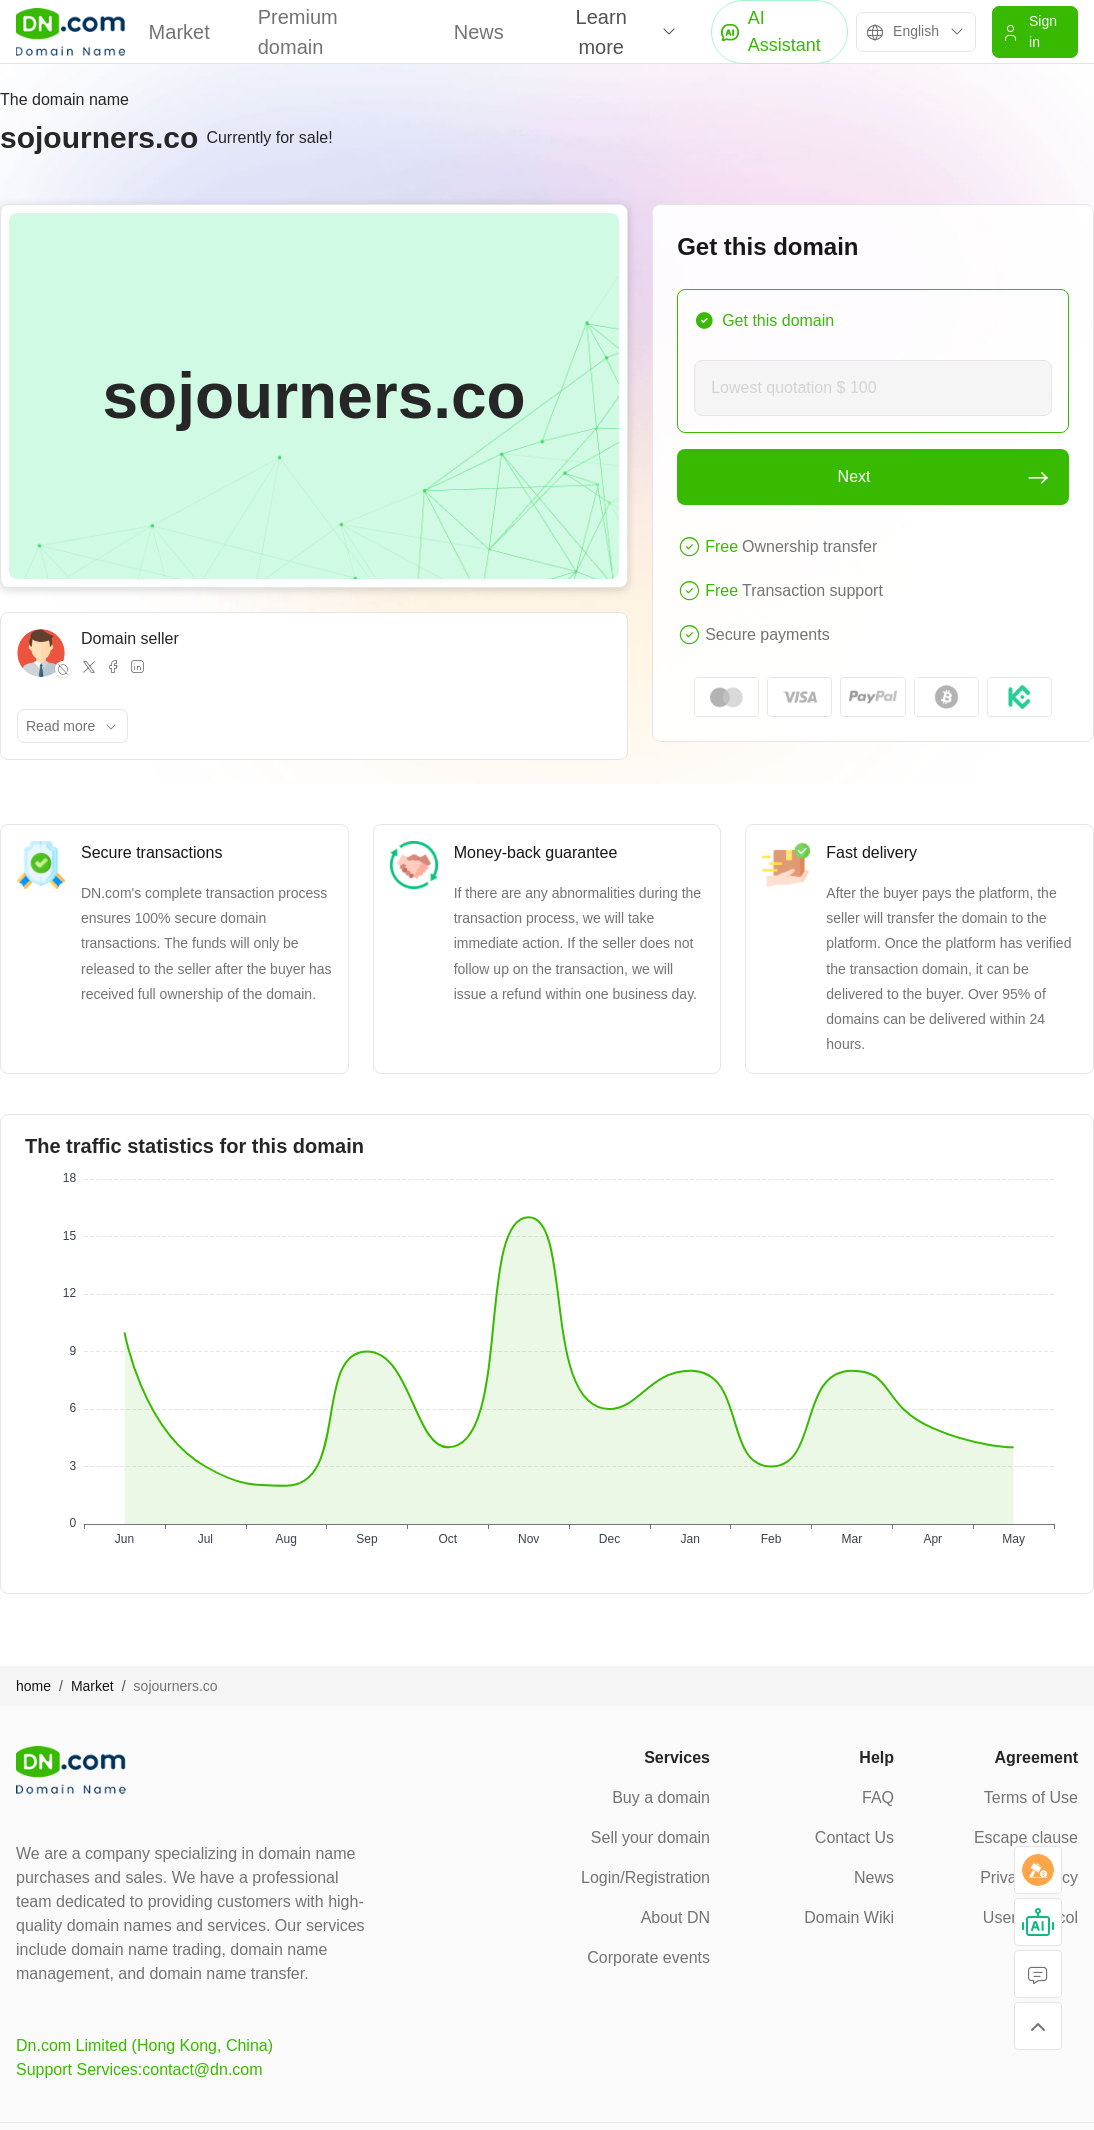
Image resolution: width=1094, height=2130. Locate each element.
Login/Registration (645, 1877)
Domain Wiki (849, 1917)
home (33, 1686)
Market (179, 32)
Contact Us (854, 1837)
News (479, 32)
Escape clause (1026, 1837)
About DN (675, 1917)
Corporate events (648, 1957)
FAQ (878, 1797)
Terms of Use (1031, 1797)
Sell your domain (650, 1837)
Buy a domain (661, 1797)
